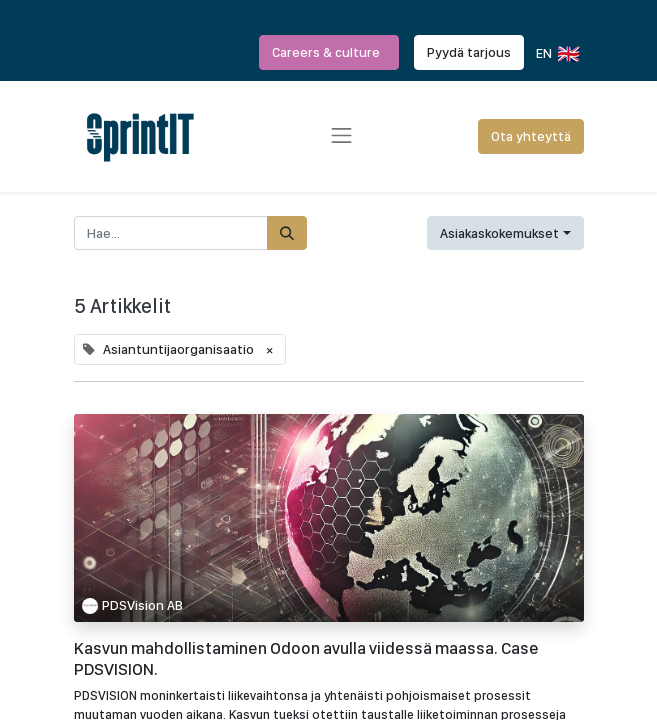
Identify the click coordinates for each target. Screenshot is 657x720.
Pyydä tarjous (469, 52)
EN (556, 54)
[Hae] (287, 233)
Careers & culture (329, 52)
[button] (505, 233)
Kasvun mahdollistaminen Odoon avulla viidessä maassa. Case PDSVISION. (306, 658)
